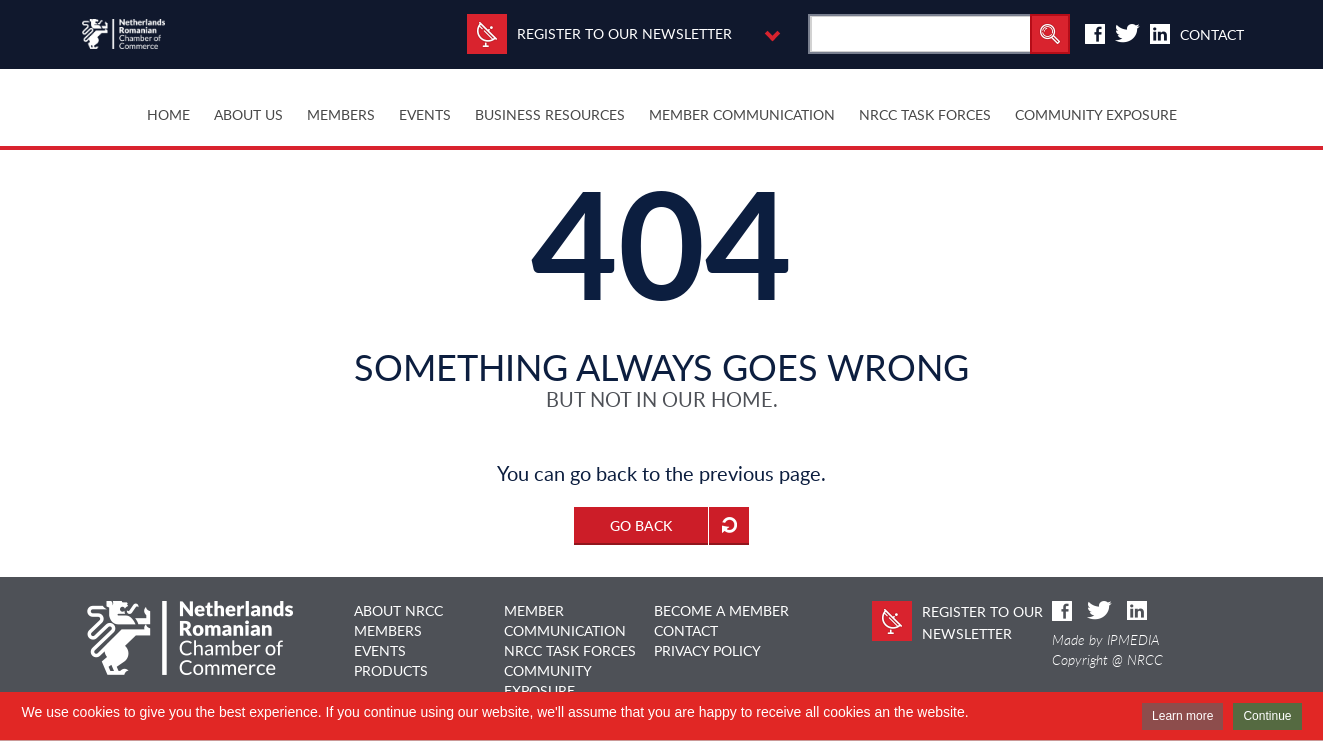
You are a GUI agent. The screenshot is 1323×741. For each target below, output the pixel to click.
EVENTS (380, 650)
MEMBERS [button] (341, 114)
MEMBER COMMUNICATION (742, 114)
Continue (1267, 716)
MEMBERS (388, 630)
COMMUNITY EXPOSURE (1096, 114)
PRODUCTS (391, 670)
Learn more (1182, 716)
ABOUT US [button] (248, 114)
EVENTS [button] (425, 114)
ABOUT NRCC (398, 610)
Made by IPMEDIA (1106, 640)
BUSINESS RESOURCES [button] (550, 114)
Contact (1212, 34)
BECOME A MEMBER (721, 610)
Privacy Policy (707, 650)
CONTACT (686, 630)
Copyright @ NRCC (1107, 660)
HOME (168, 114)
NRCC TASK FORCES (925, 114)
